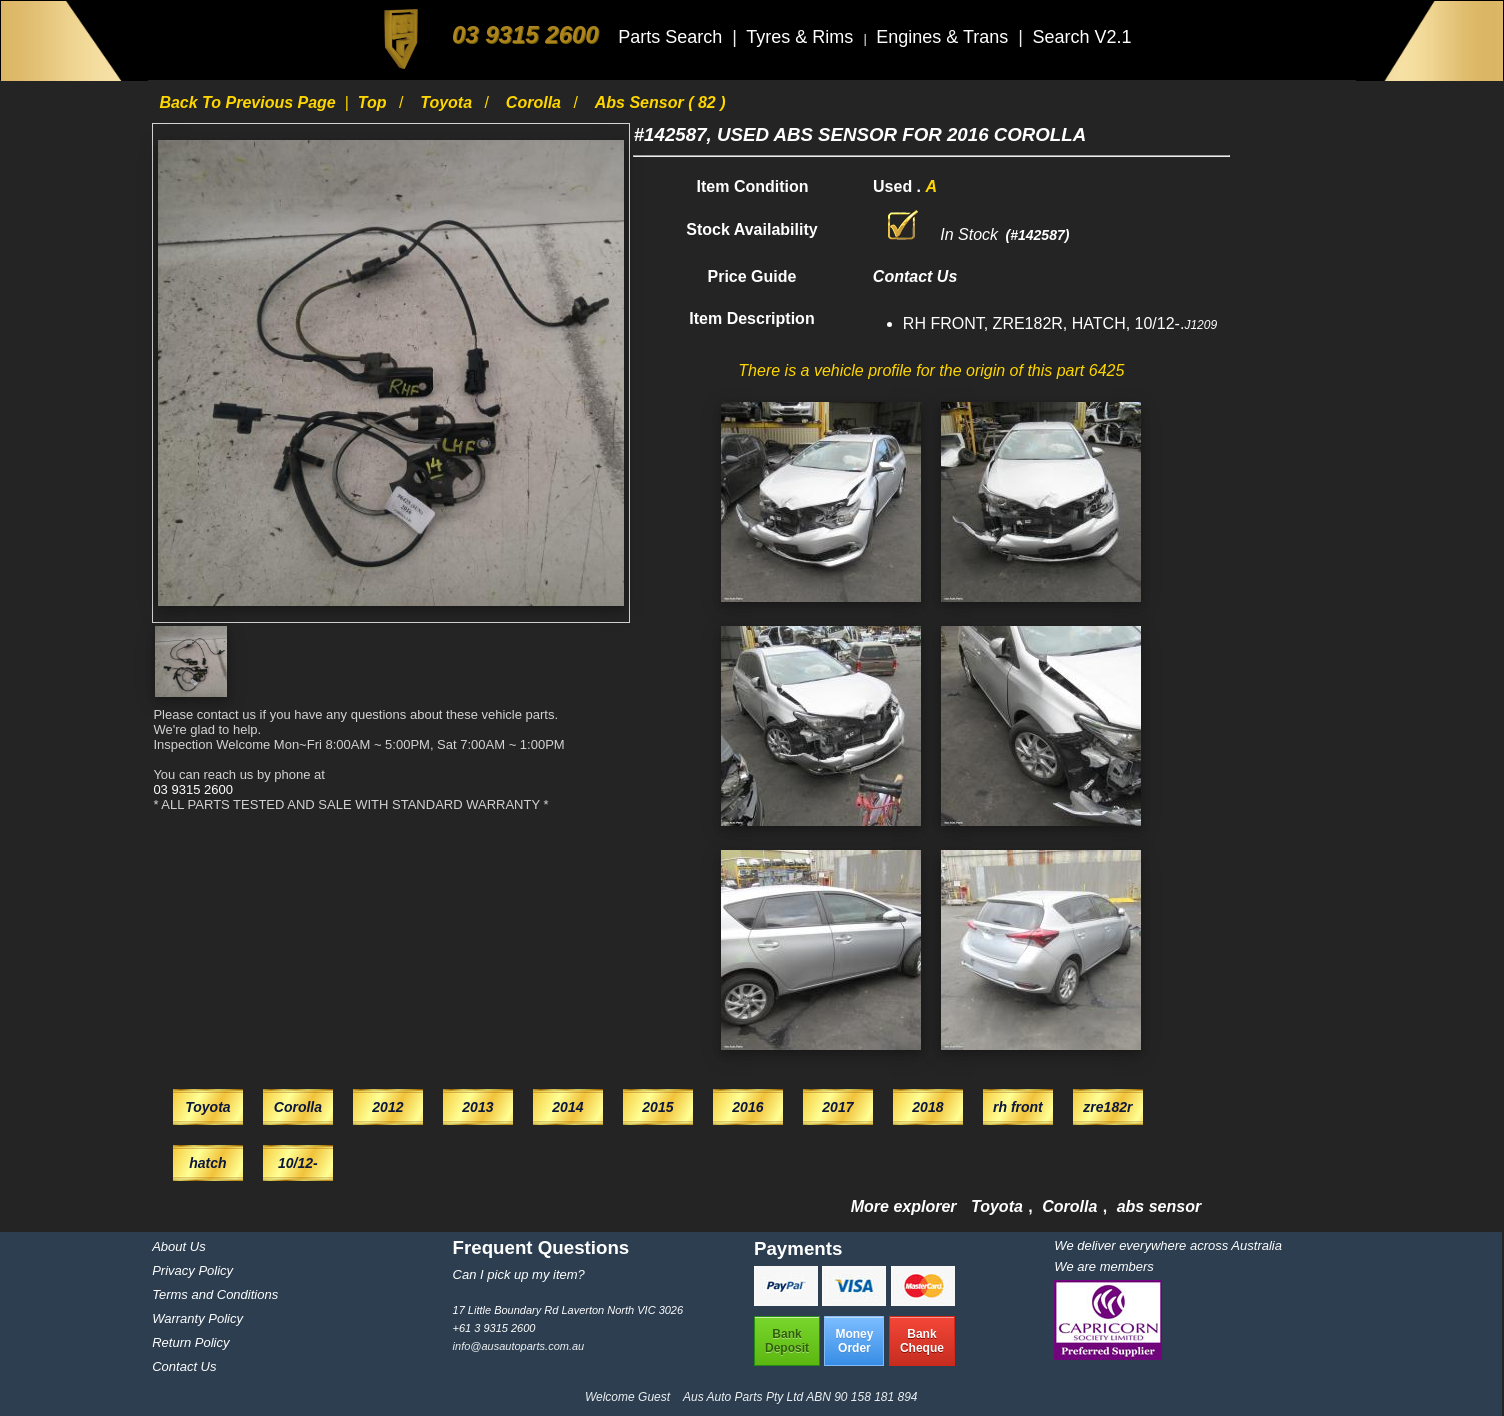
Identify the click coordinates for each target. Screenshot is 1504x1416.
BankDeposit (787, 1341)
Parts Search (672, 37)
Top (374, 102)
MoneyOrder (854, 1341)
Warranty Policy (197, 1318)
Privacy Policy (192, 1270)
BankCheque (922, 1341)
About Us (178, 1246)
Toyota (448, 102)
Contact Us (184, 1366)
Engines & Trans (944, 37)
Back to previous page (249, 102)
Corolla (536, 102)
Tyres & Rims (802, 37)
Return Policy (190, 1342)
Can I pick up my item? (519, 1274)
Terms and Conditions (215, 1294)
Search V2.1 (1081, 37)
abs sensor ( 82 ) (660, 102)
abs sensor (1159, 1206)
